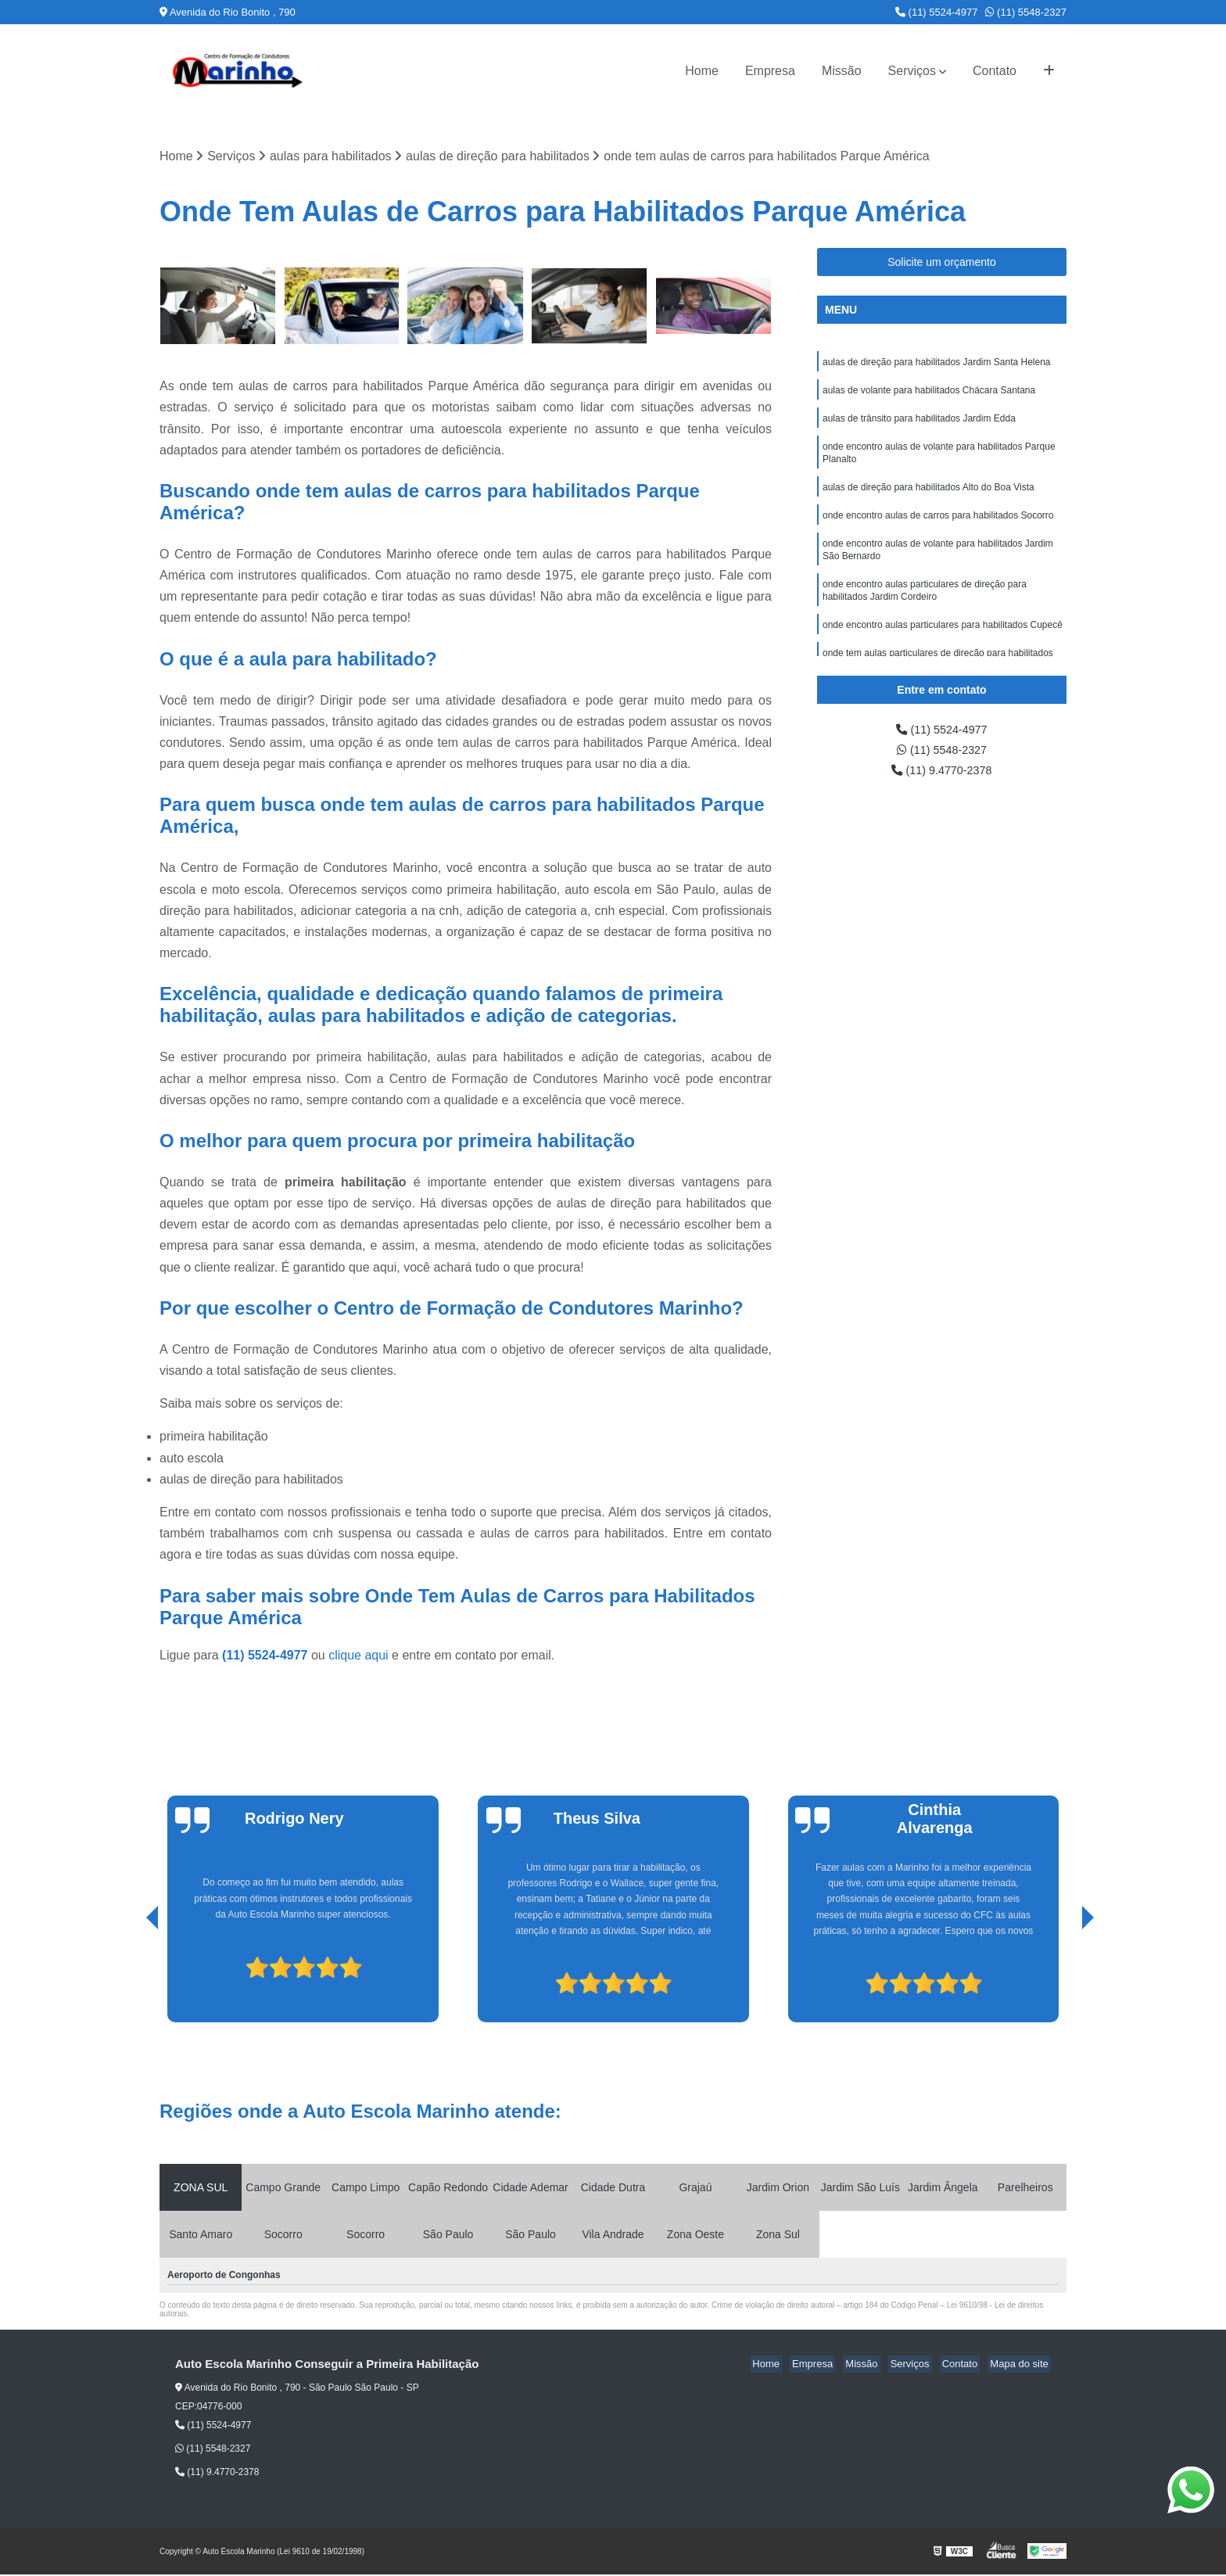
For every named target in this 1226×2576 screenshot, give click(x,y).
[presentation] (130, 1978)
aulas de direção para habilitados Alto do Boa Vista (928, 496)
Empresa (770, 70)
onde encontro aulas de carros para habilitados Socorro (938, 526)
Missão (842, 70)
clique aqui (358, 1656)
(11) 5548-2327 (1025, 12)
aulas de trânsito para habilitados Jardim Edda (919, 423)
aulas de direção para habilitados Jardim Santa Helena (937, 363)
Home (702, 70)
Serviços (912, 70)
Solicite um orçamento (941, 263)
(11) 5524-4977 (936, 12)
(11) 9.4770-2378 (942, 774)
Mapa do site (1021, 2365)
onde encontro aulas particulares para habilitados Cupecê (943, 643)
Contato (994, 70)
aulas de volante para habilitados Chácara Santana (929, 393)
